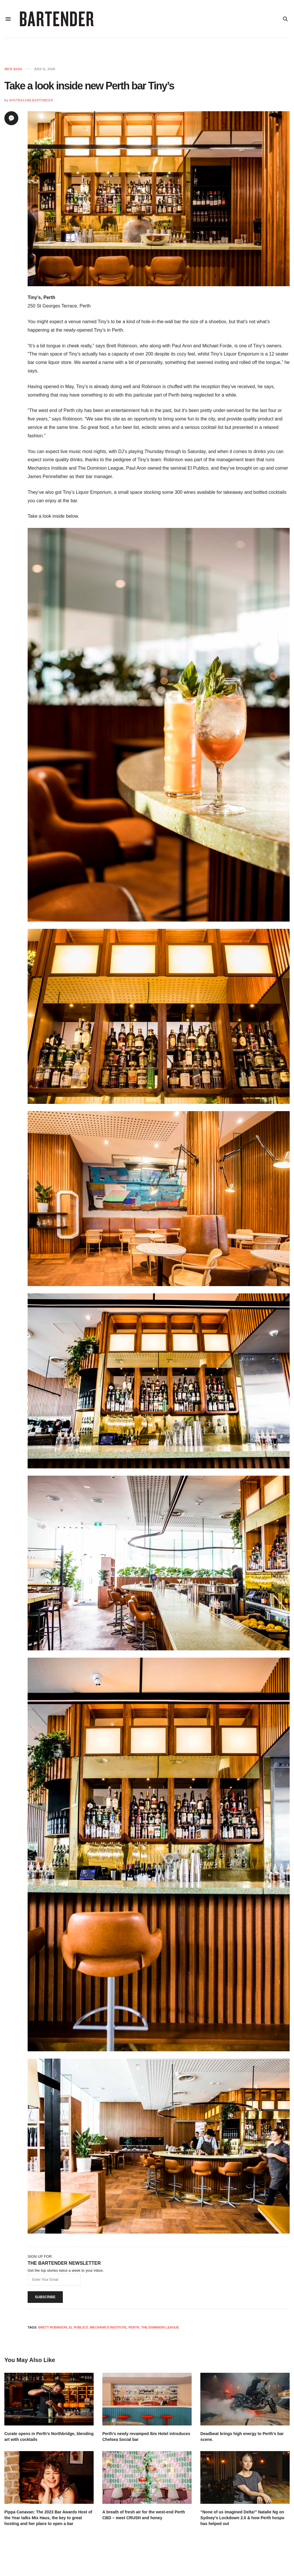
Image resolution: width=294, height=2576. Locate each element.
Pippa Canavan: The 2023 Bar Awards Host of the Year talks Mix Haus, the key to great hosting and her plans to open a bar (48, 2518)
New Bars (13, 69)
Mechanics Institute (108, 2327)
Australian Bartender (31, 100)
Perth (134, 2327)
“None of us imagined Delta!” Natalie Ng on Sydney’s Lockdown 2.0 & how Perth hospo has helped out (242, 2518)
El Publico (78, 2327)
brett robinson (52, 2327)
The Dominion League (160, 2327)
